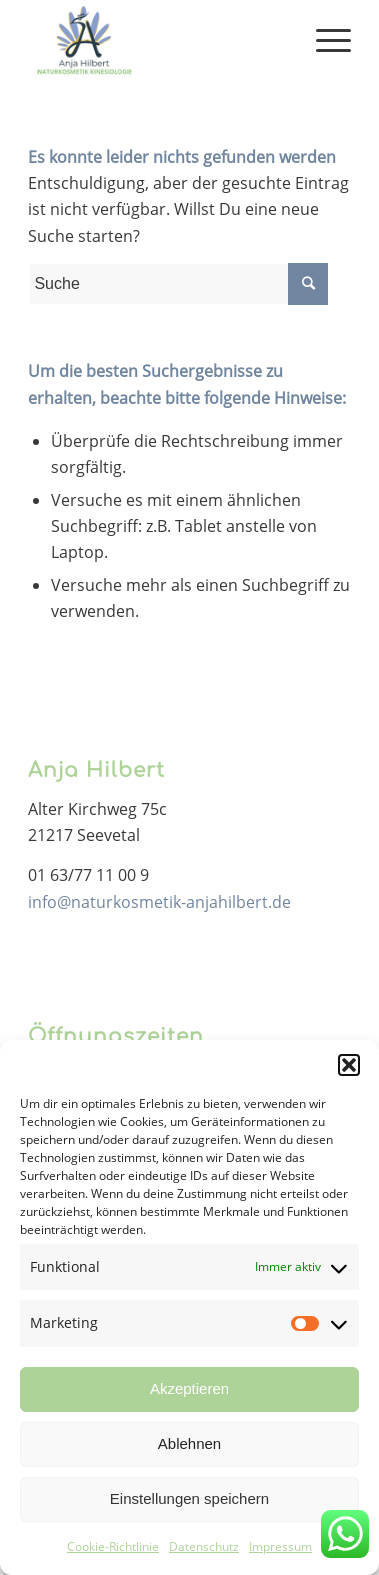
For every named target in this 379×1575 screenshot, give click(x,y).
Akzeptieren (189, 1388)
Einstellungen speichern (189, 1498)
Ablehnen (189, 1443)
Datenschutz (204, 1546)
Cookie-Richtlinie (113, 1546)
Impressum (280, 1546)
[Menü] (323, 40)
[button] (349, 1065)
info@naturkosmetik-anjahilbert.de (159, 902)
